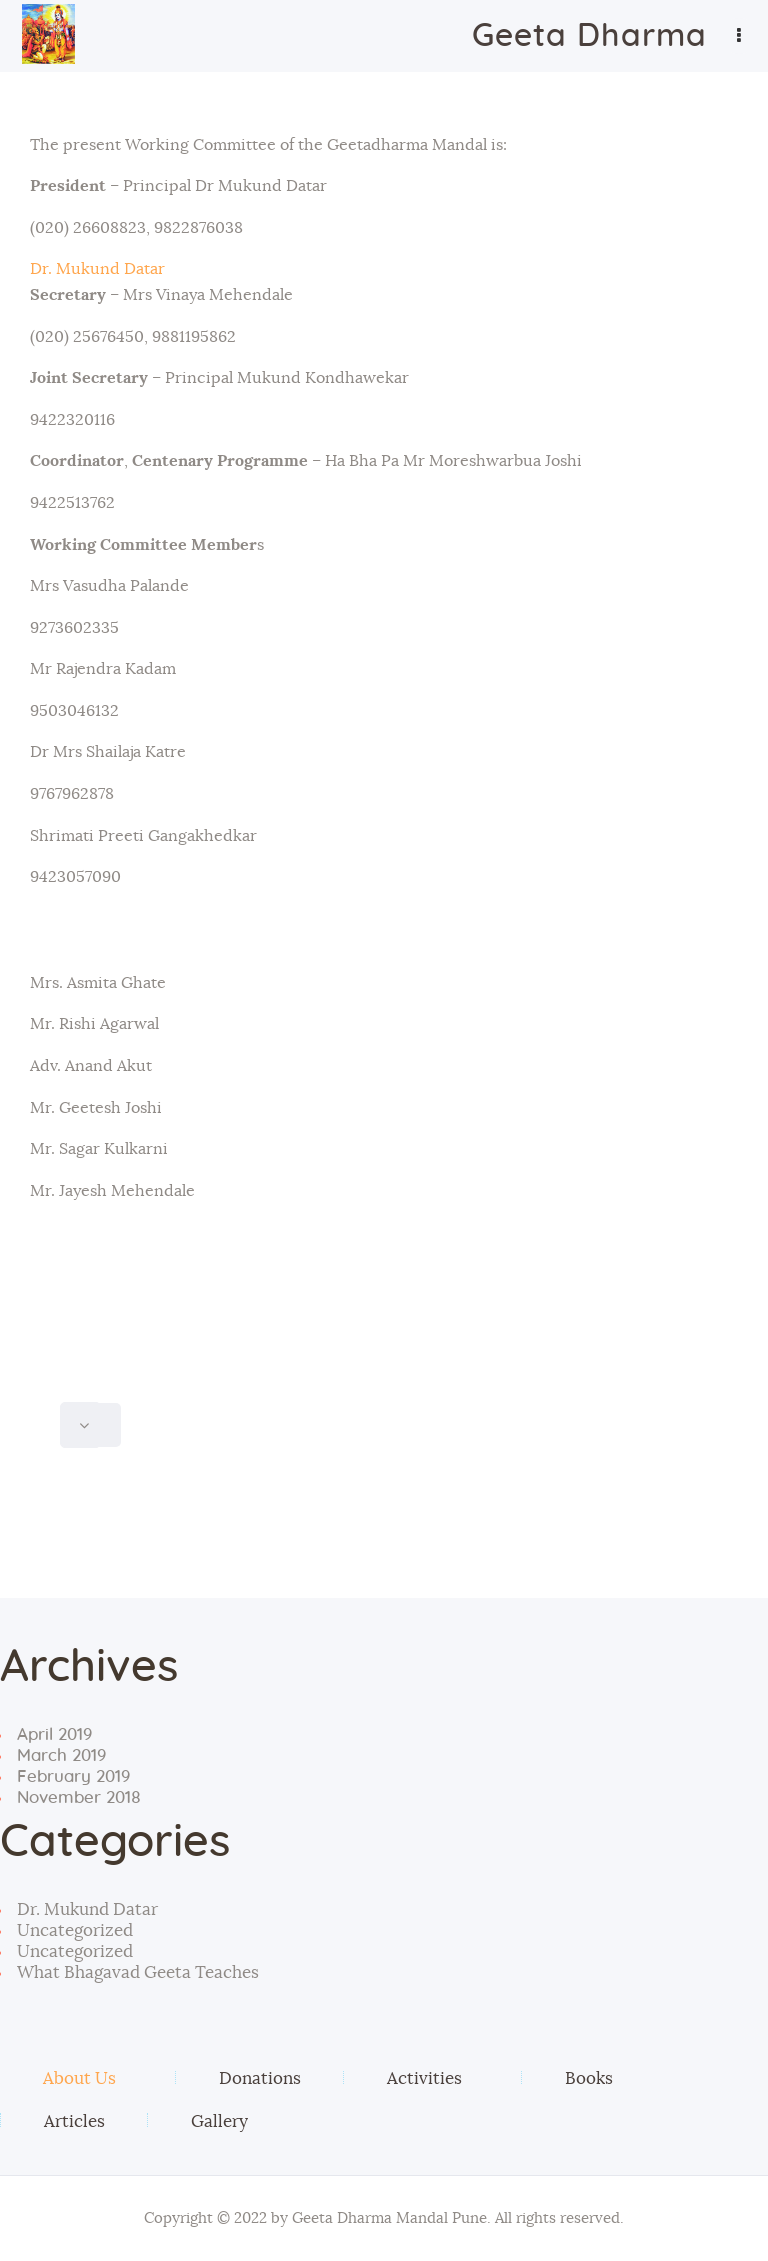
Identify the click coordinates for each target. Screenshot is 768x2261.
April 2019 (54, 1734)
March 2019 (61, 1755)
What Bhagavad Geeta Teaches (138, 1972)
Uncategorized (75, 1930)
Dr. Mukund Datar (97, 269)
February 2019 (73, 1776)
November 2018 (79, 1797)
